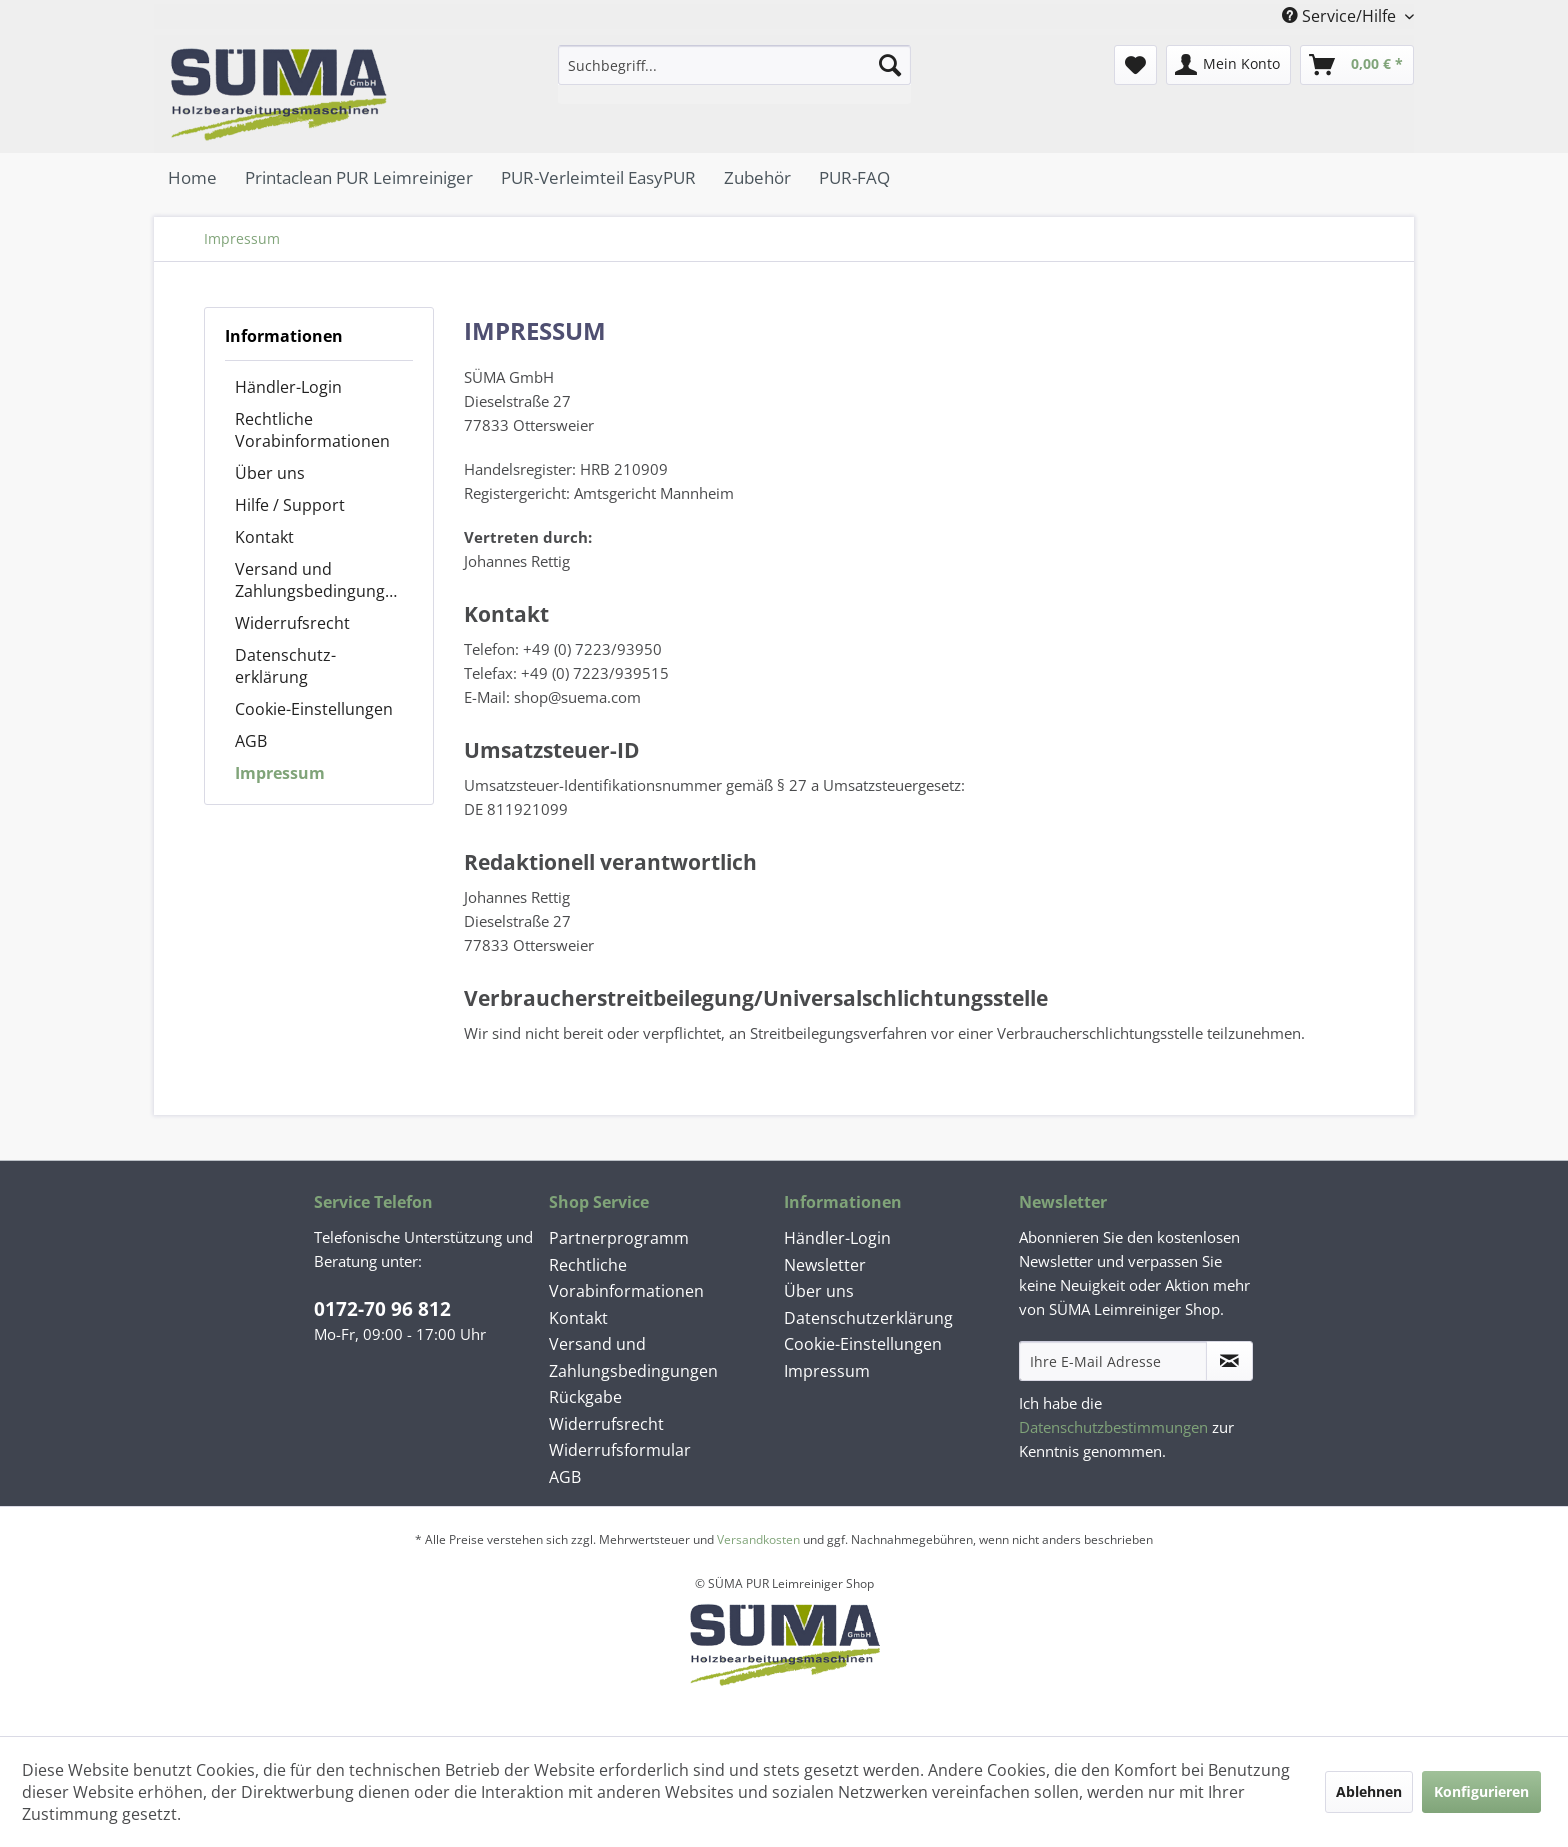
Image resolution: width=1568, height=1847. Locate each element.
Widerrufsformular (620, 1450)
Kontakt (264, 537)
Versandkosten (758, 1539)
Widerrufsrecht (292, 623)
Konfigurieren (1481, 1791)
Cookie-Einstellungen (314, 709)
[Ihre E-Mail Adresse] (1113, 1361)
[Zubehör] (757, 177)
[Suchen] (890, 65)
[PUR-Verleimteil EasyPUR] (598, 177)
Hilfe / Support (290, 505)
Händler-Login (288, 387)
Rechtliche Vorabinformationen (312, 430)
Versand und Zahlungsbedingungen (319, 580)
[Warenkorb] (1357, 65)
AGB (251, 741)
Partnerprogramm (619, 1238)
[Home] (192, 177)
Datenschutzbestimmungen (1113, 1427)
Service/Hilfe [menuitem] (1341, 16)
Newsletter (825, 1265)
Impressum (280, 773)
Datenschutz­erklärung (285, 666)
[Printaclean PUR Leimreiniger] (359, 177)
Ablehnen (1369, 1791)
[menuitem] (734, 74)
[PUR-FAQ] (854, 177)
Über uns (270, 473)
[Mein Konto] (1228, 65)
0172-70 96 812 (382, 1309)
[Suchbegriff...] (734, 65)
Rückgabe (585, 1397)
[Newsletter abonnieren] (1229, 1361)
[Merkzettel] (1135, 65)
